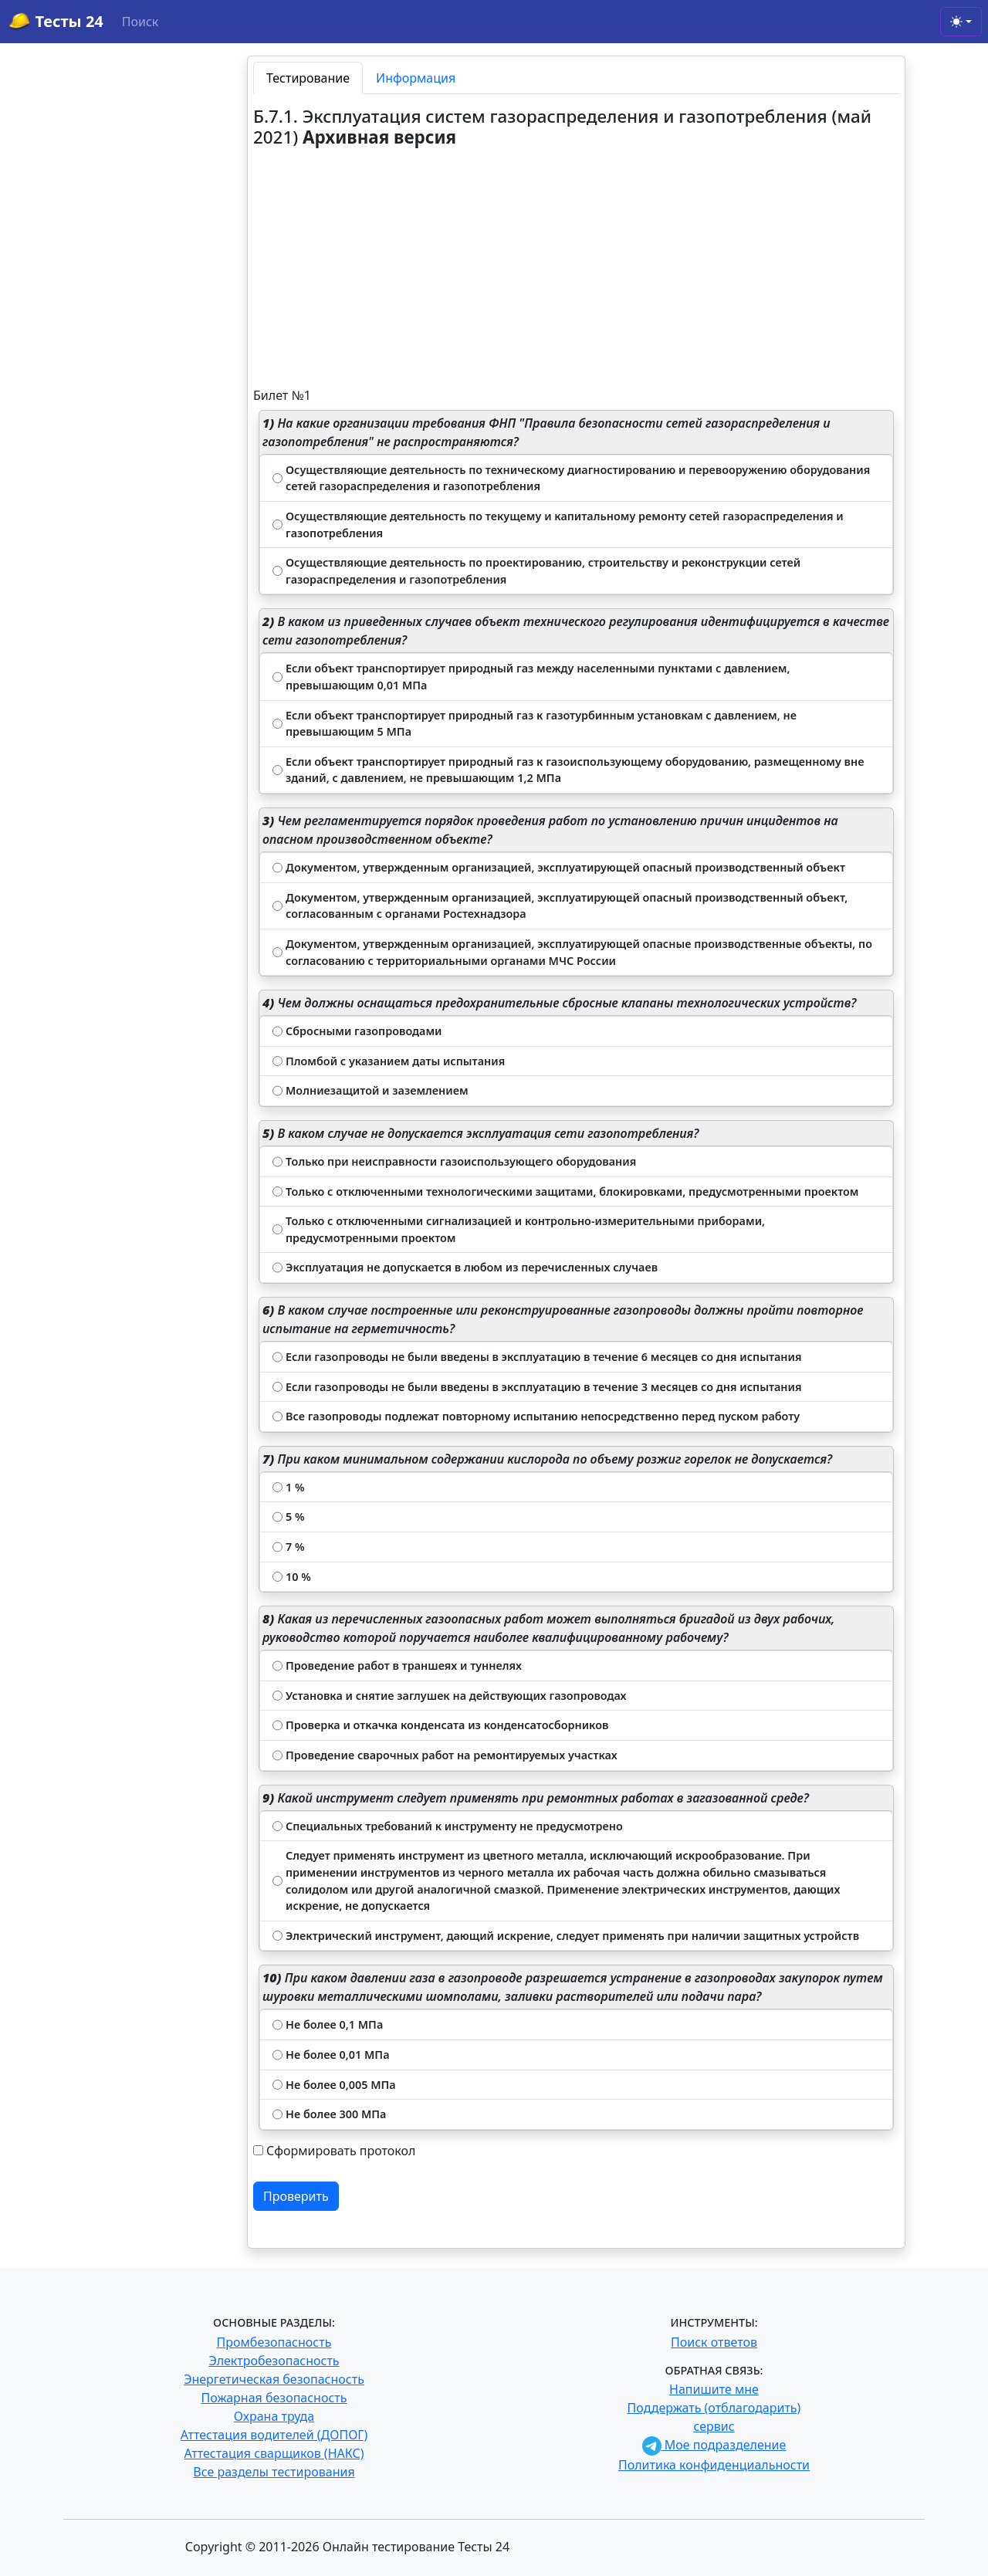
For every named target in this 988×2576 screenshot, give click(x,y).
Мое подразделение (714, 2444)
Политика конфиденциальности (714, 2464)
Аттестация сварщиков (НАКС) (274, 2453)
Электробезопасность (273, 2360)
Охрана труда (274, 2416)
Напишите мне (714, 2389)
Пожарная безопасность (274, 2397)
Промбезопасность (274, 2342)
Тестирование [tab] (308, 77)
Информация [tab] (415, 77)
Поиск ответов (714, 2342)
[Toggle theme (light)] (961, 21)
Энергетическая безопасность (274, 2379)
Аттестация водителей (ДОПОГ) (274, 2434)
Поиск (140, 21)
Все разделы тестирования (273, 2471)
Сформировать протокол (340, 2150)
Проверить (296, 2196)
